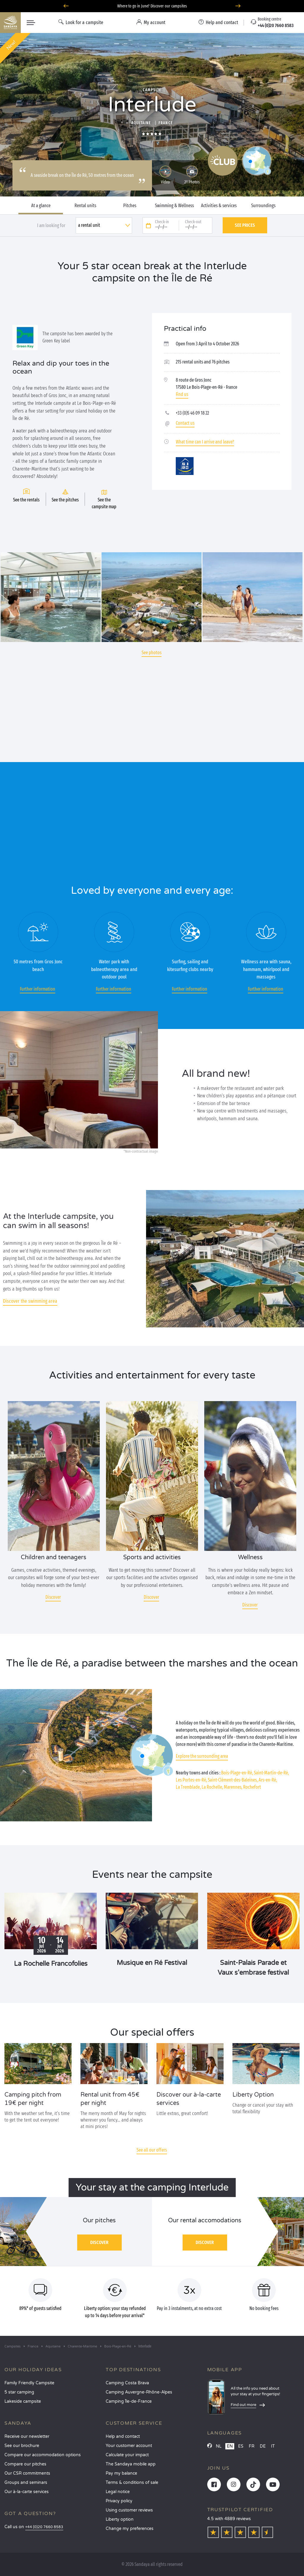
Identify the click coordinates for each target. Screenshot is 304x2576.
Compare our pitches (25, 2464)
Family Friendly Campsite (29, 2382)
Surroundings (263, 205)
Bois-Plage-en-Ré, (237, 1773)
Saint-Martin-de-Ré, (271, 1773)
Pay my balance (121, 2473)
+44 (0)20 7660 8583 (44, 2527)
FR (251, 2446)
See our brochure (21, 2445)
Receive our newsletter (26, 2436)
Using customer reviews (129, 2510)
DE (263, 2446)
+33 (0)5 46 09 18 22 (192, 413)
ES (240, 2446)
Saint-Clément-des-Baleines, (233, 1780)
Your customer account (129, 2445)
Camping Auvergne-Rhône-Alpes (139, 2392)
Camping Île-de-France (129, 2401)
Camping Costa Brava (127, 2382)
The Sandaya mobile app (131, 2464)
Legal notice (118, 2491)
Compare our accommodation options (42, 2454)
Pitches (129, 205)
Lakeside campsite (22, 2401)
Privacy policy (119, 2500)
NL (218, 2446)
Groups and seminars (25, 2482)
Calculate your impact (127, 2454)
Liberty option (120, 2519)
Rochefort (252, 1787)
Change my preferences (129, 2528)
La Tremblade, (188, 1787)
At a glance (40, 205)
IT (273, 2446)
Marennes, (233, 1787)
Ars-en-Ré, (268, 1780)
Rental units (85, 205)
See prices (245, 225)
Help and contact (123, 2436)
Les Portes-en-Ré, (191, 1780)
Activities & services (219, 205)
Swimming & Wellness (174, 205)
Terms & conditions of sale (132, 2482)
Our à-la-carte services (26, 2491)
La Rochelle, (212, 1787)
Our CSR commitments (27, 2473)
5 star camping (19, 2392)
